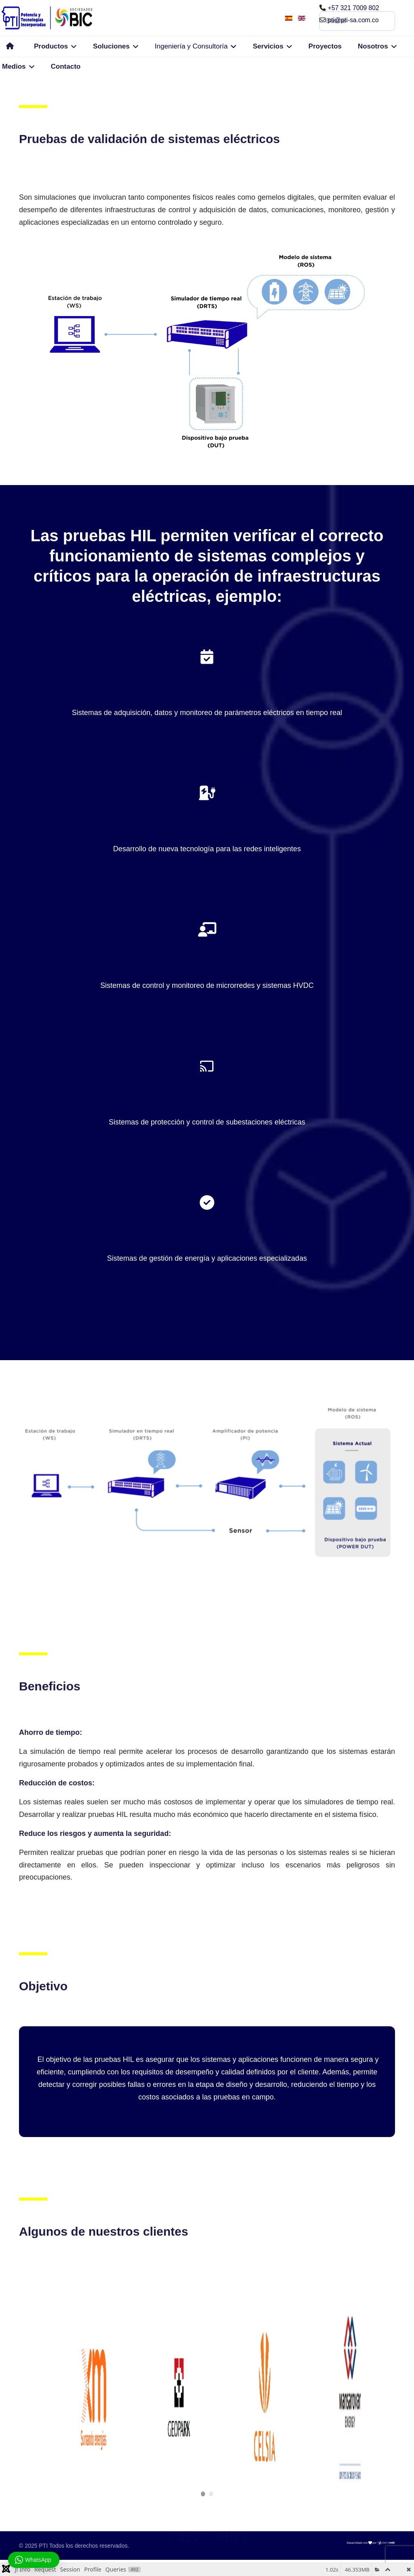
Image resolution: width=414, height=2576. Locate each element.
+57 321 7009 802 (354, 7)
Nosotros (373, 46)
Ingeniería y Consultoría (191, 46)
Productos (51, 46)
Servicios (268, 46)
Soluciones (111, 46)
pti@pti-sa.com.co (354, 20)
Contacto (66, 66)
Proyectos (325, 46)
